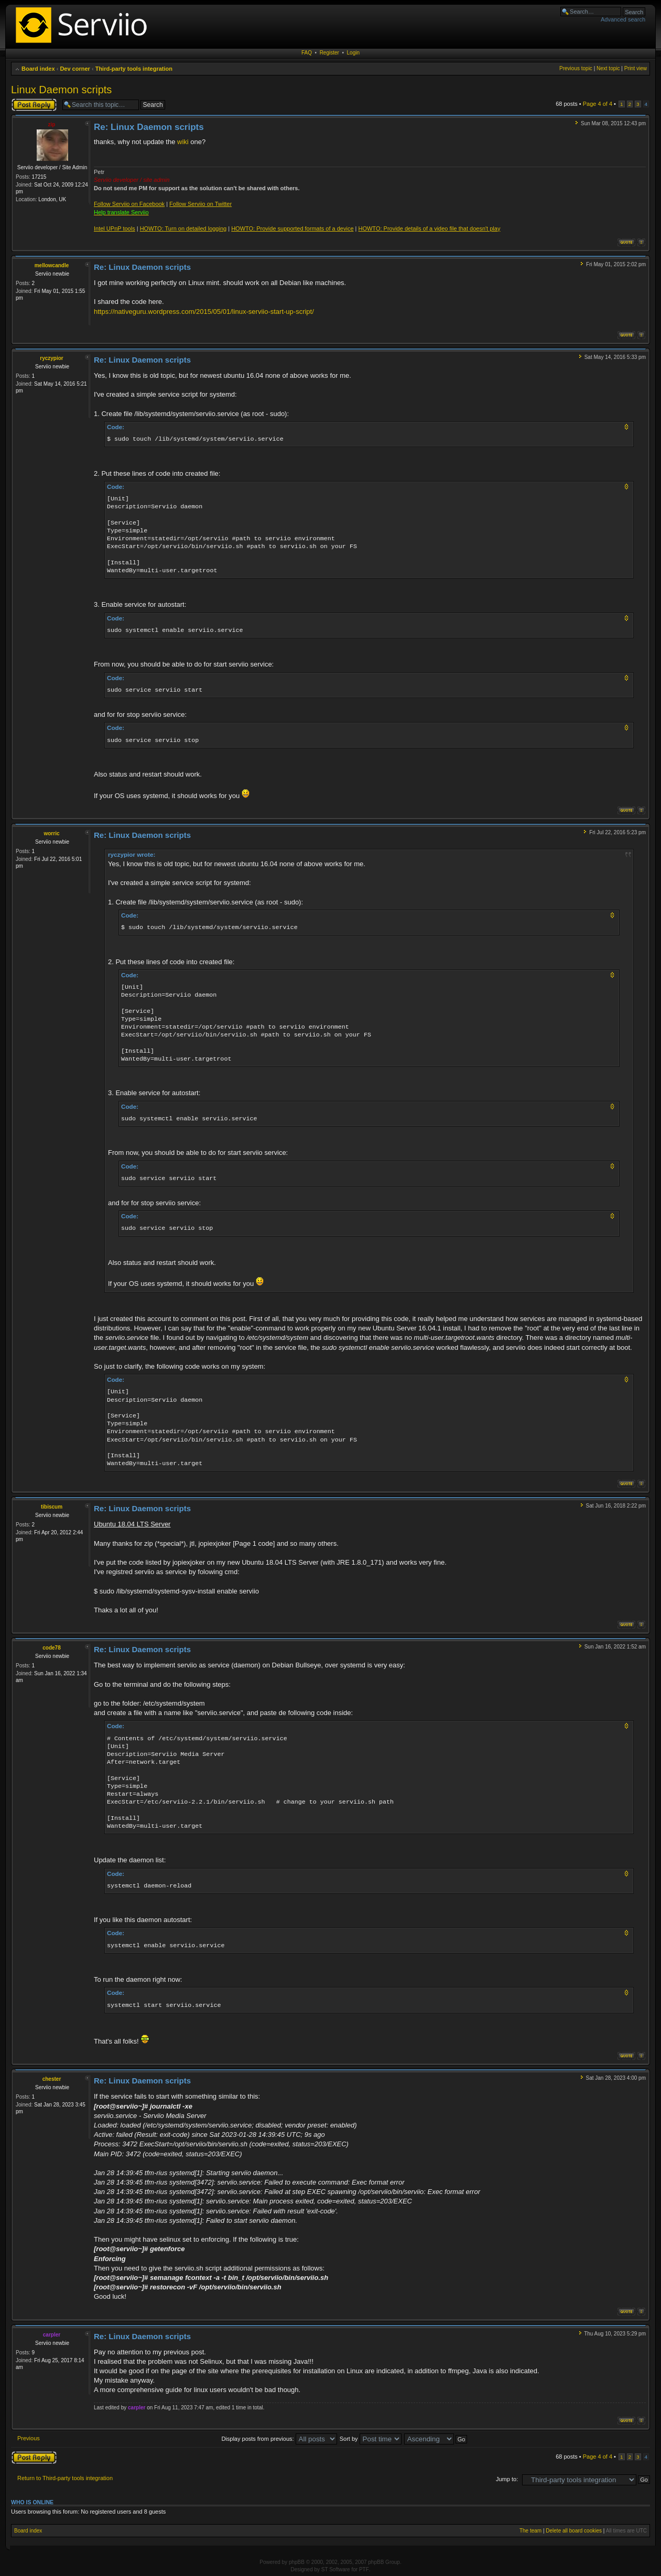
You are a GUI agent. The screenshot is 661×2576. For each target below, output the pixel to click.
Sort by (371, 2439)
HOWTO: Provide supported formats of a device (292, 228)
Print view (635, 68)
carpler (51, 2335)
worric (51, 833)
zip (52, 124)
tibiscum (51, 1507)
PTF (364, 2569)
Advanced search (623, 19)
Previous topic (575, 68)
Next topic (608, 68)
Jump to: (507, 2479)
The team (530, 2531)
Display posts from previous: (279, 2439)
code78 (51, 1648)
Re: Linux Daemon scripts (149, 127)
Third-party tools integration (133, 69)
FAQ (306, 53)
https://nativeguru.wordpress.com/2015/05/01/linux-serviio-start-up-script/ (204, 311)
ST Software (335, 2569)
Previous (28, 2438)
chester (51, 2079)
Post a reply (34, 105)
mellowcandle (52, 265)
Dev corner (75, 69)
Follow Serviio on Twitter (200, 204)
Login (353, 53)
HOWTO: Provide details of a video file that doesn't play (429, 228)
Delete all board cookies (574, 2531)
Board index (38, 69)
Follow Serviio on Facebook (129, 204)
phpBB (297, 2562)
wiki (183, 142)
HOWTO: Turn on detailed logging (183, 228)
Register (329, 53)
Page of (597, 104)
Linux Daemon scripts (61, 89)
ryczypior (51, 358)
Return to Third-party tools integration (65, 2478)
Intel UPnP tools (114, 228)
